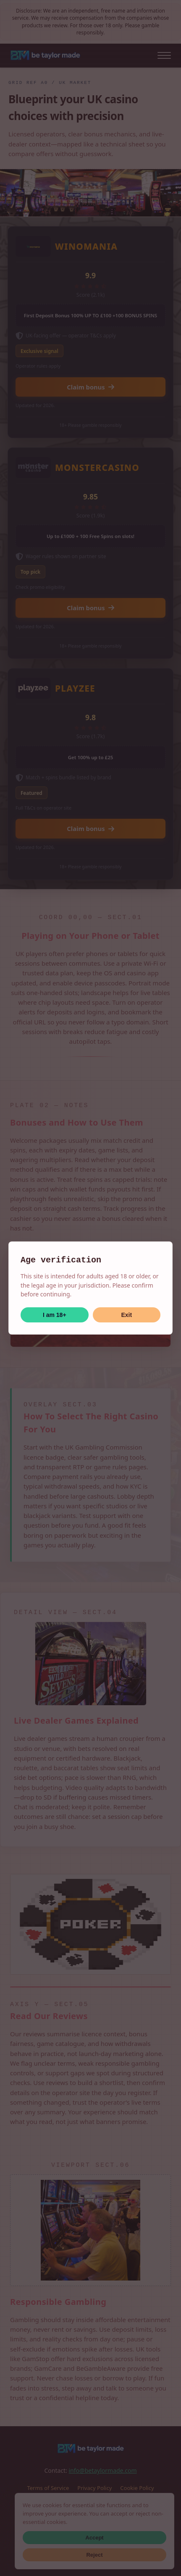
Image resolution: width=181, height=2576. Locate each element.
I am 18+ (54, 1315)
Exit (126, 1315)
